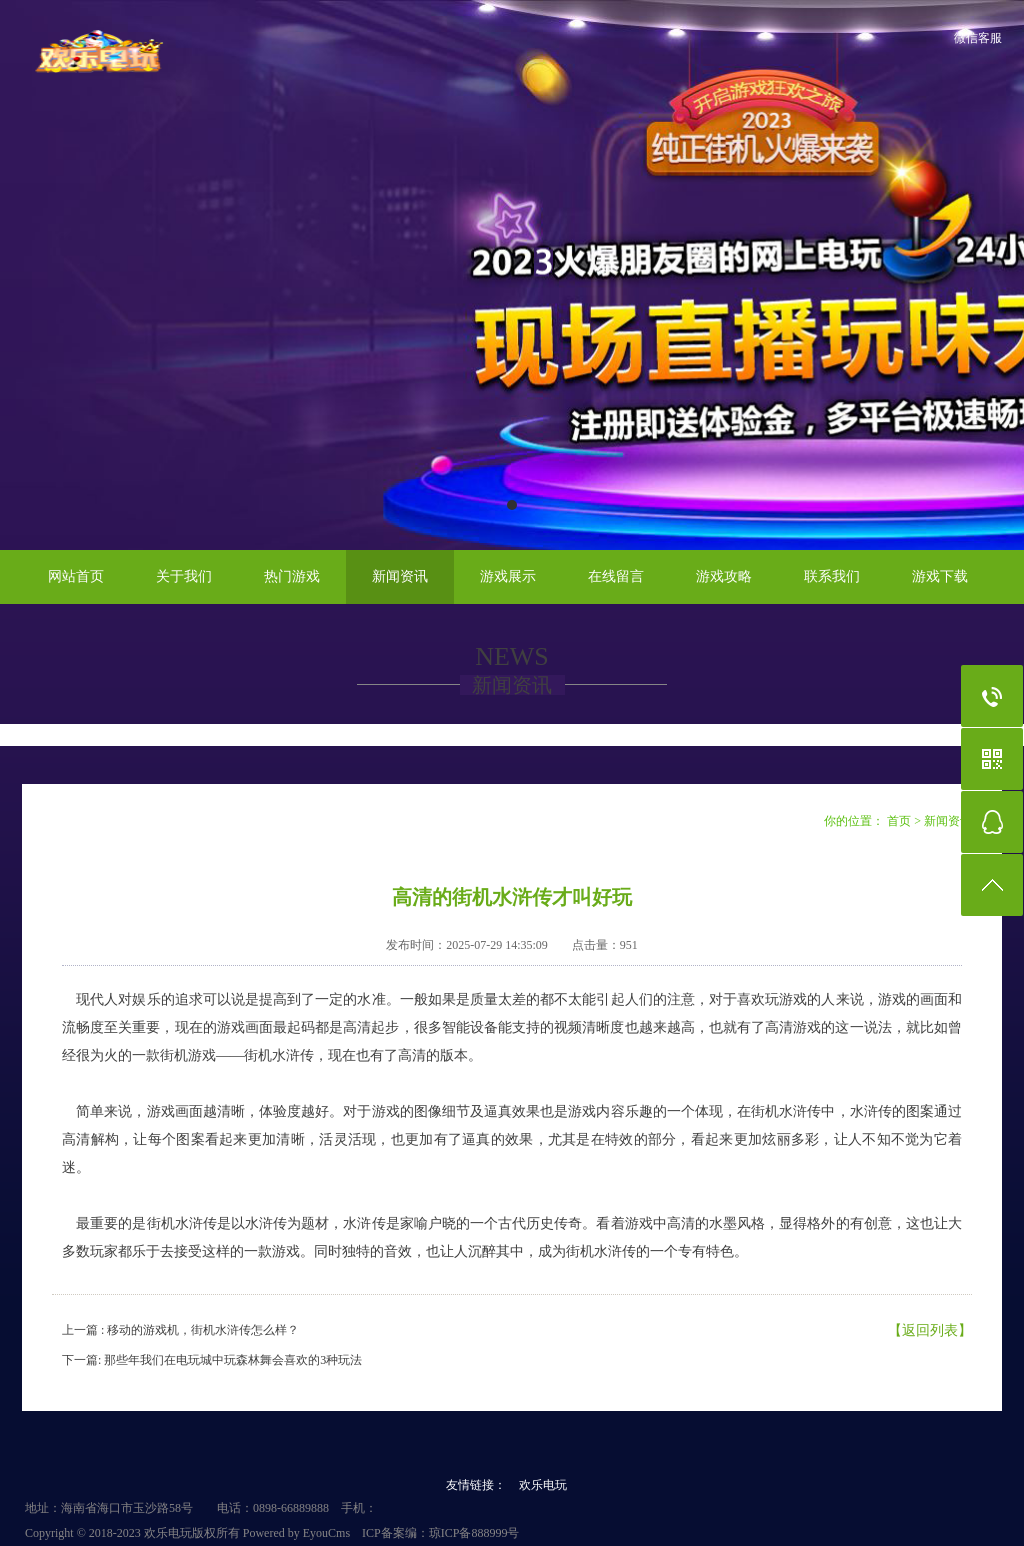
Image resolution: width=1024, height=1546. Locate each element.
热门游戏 (292, 576)
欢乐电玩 (543, 1485)
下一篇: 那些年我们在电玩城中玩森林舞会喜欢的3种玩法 (212, 1360)
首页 (899, 821)
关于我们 (184, 576)
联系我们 (832, 576)
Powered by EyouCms (295, 1533)
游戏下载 (940, 576)
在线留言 (616, 576)
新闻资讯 (400, 576)
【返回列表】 (930, 1330)
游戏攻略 (724, 576)
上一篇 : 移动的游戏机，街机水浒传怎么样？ (180, 1330)
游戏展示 (508, 576)
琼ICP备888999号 (474, 1533)
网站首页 (76, 576)
